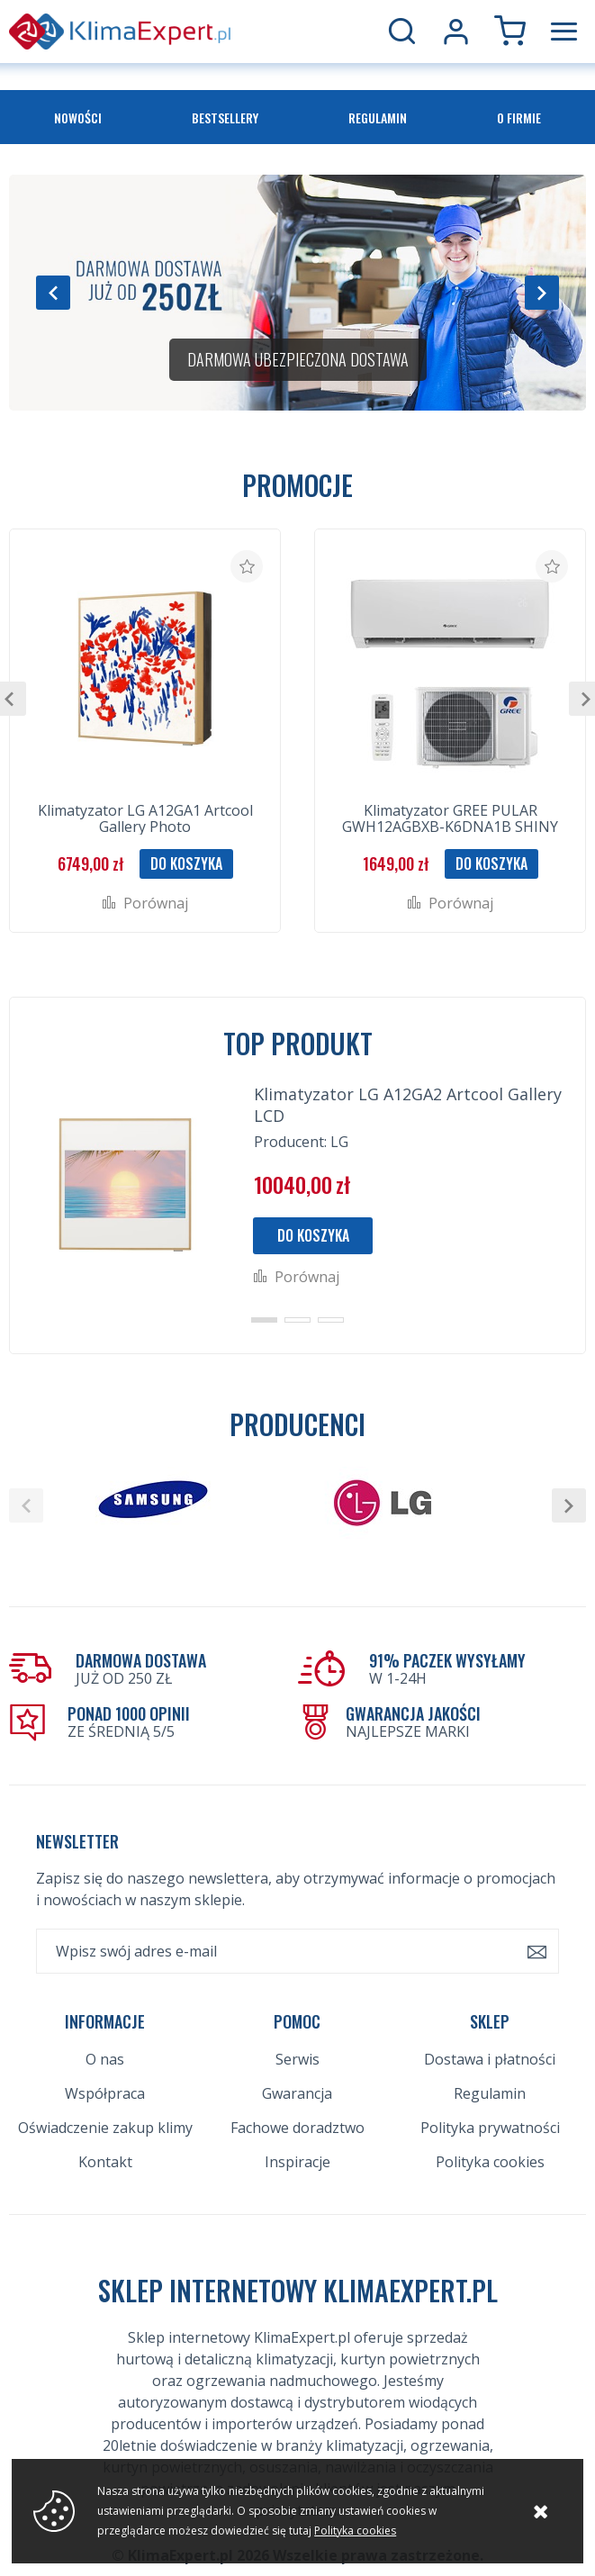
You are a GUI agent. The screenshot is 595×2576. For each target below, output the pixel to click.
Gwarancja (297, 2093)
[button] (53, 293)
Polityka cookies (490, 2162)
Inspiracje (297, 2162)
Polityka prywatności (490, 2128)
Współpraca (105, 2093)
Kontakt (105, 2162)
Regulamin (377, 117)
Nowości (78, 117)
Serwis (297, 2059)
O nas (105, 2059)
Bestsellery (225, 117)
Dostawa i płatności (489, 2059)
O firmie (519, 117)
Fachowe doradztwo (297, 2128)
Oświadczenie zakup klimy (105, 2128)
